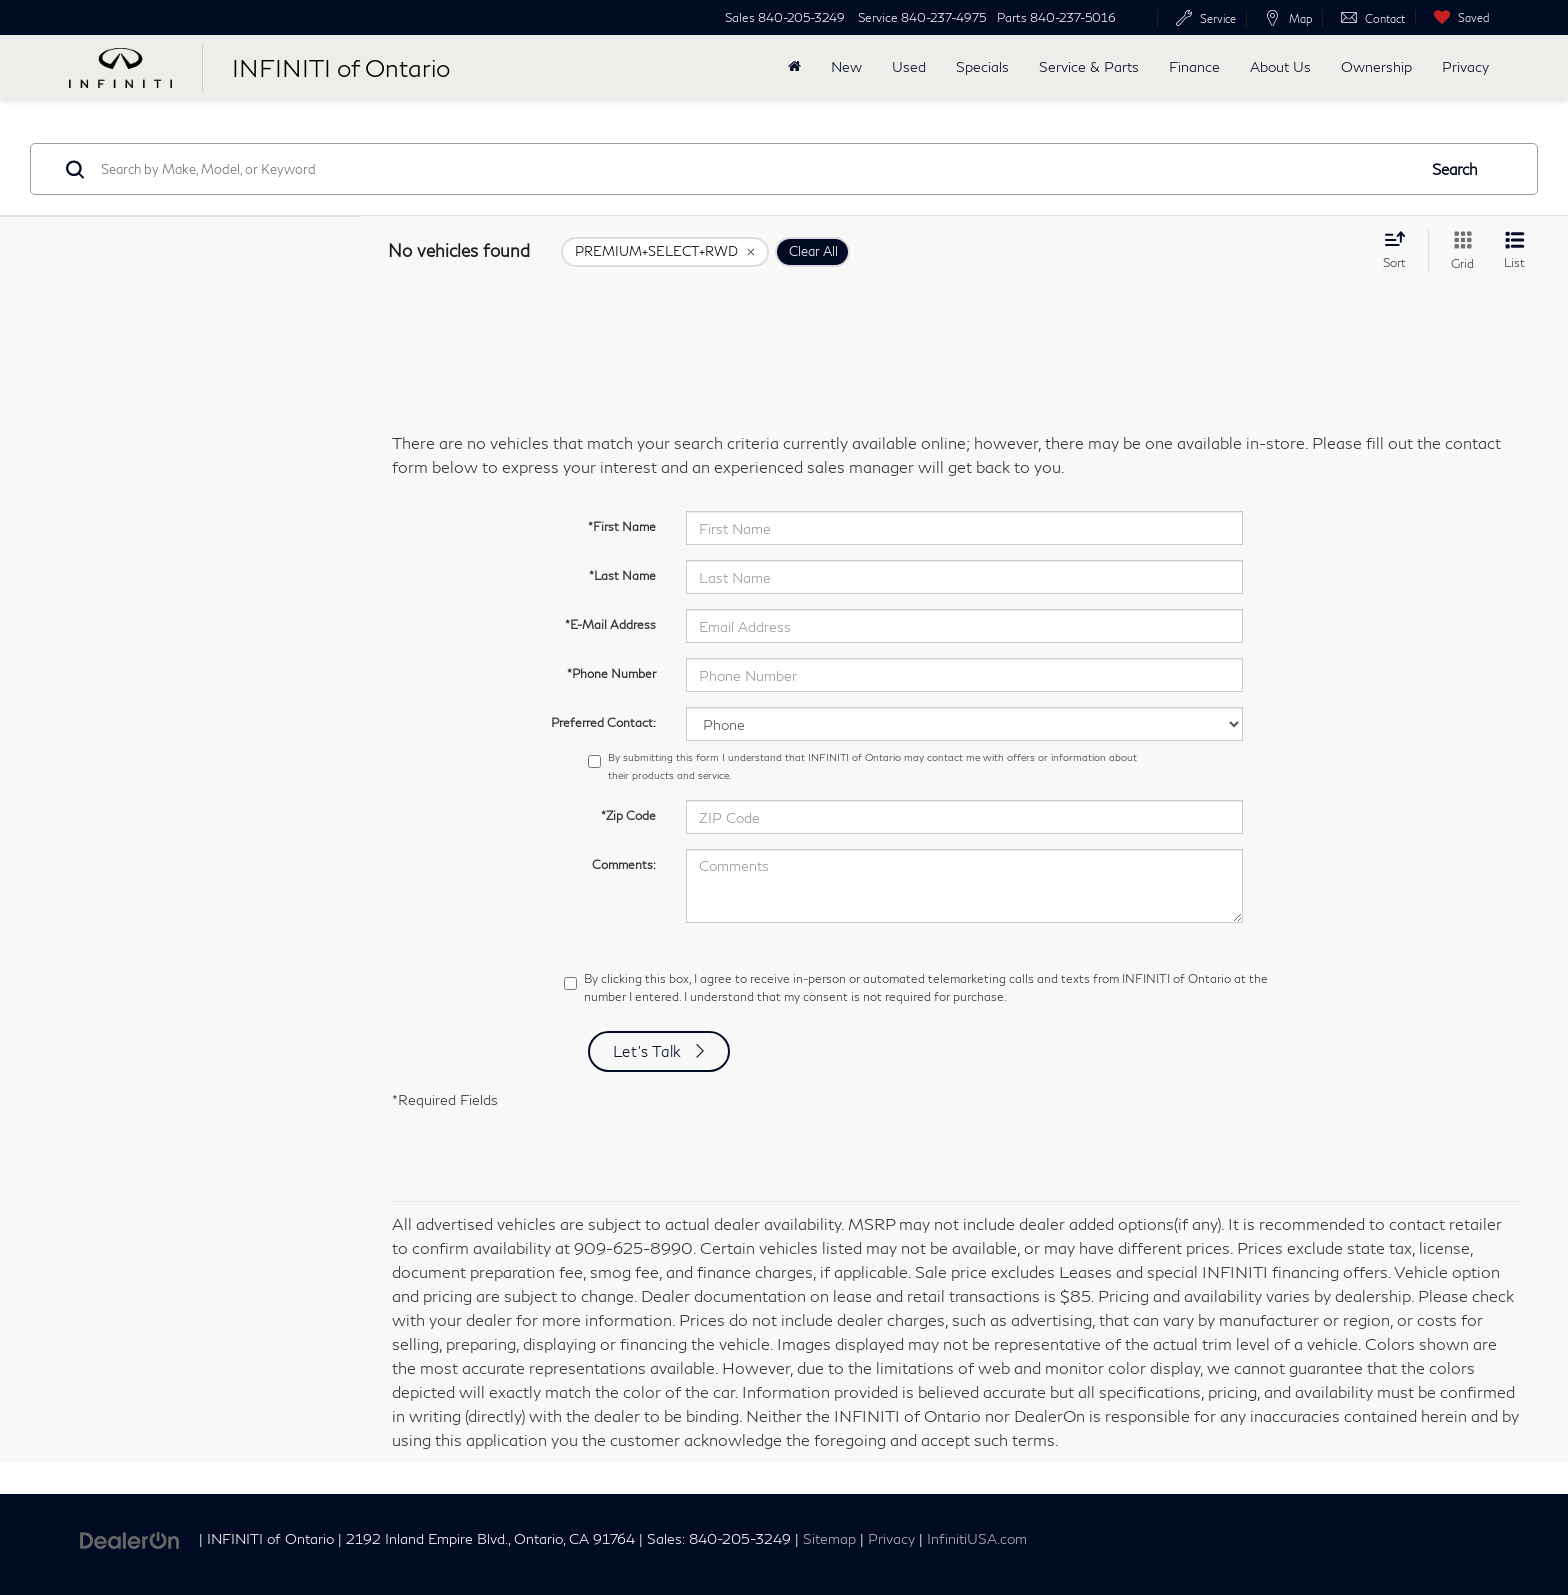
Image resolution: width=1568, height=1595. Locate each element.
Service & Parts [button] (1089, 66)
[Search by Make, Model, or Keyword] (755, 169)
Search (1455, 169)
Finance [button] (1194, 66)
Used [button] (909, 66)
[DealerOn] (130, 1537)
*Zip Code (628, 815)
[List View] (1514, 251)
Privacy (1465, 66)
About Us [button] (1280, 66)
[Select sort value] (1400, 250)
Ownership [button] (1376, 66)
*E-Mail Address (610, 624)
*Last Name (622, 575)
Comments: (624, 864)
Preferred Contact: (603, 722)
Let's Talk (648, 1051)
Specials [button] (982, 66)
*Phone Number (611, 673)
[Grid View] (1458, 251)
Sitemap (829, 1539)
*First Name (622, 526)
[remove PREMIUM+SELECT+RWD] (665, 252)
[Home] (794, 67)
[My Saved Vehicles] (1457, 17)
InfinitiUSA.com (977, 1539)
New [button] (846, 66)
